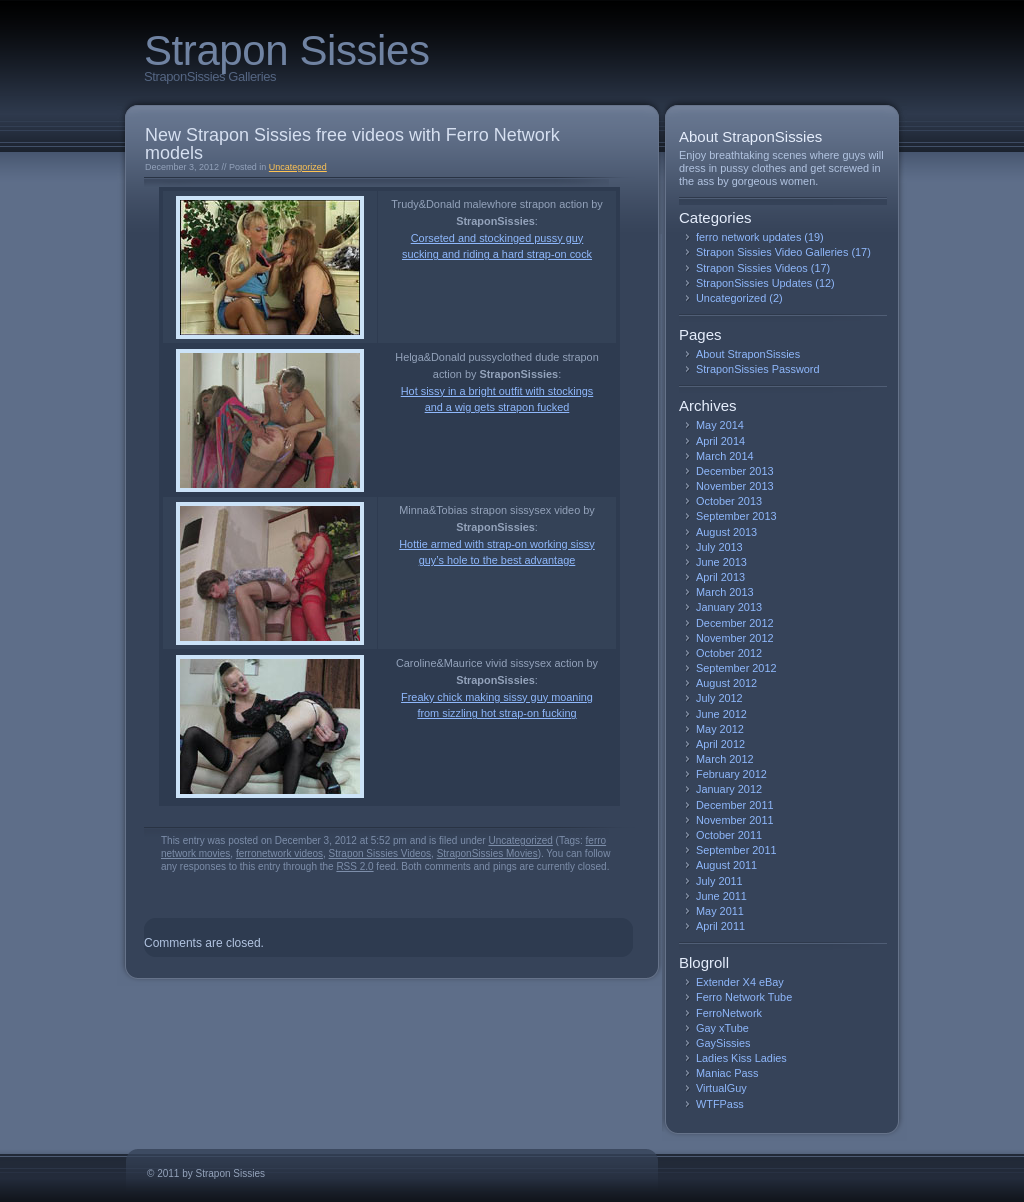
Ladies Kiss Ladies (741, 1058)
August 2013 (726, 532)
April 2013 (720, 577)
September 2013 (736, 516)
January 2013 (729, 607)
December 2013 (735, 471)
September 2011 (736, 850)
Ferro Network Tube (744, 997)
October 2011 (729, 835)
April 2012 (720, 744)
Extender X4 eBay (740, 982)
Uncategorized (298, 167)
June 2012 (721, 714)
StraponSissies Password (757, 369)
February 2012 (731, 774)
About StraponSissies (748, 354)
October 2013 (729, 501)
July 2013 (719, 547)
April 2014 (720, 441)
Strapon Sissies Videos (380, 853)
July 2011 (719, 881)
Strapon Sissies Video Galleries (772, 252)
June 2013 (721, 562)
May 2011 (720, 911)
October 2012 (729, 653)
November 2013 (735, 486)
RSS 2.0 (354, 866)
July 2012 (719, 698)
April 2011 (720, 926)
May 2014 (720, 425)
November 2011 (735, 820)
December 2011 (735, 805)
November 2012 (735, 638)
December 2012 (735, 623)
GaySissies (723, 1043)
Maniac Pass (727, 1073)
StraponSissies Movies (487, 853)
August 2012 (726, 683)
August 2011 (726, 865)
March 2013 (725, 592)
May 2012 (720, 729)
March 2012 (725, 759)
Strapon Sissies (287, 50)
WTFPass (720, 1104)
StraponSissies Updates (754, 283)
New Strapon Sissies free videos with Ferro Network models (352, 144)
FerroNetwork (729, 1013)
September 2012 (736, 668)
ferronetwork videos (279, 853)
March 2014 (725, 456)
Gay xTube (722, 1028)
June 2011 (721, 896)
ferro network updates (748, 237)
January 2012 (729, 789)
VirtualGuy (721, 1088)
